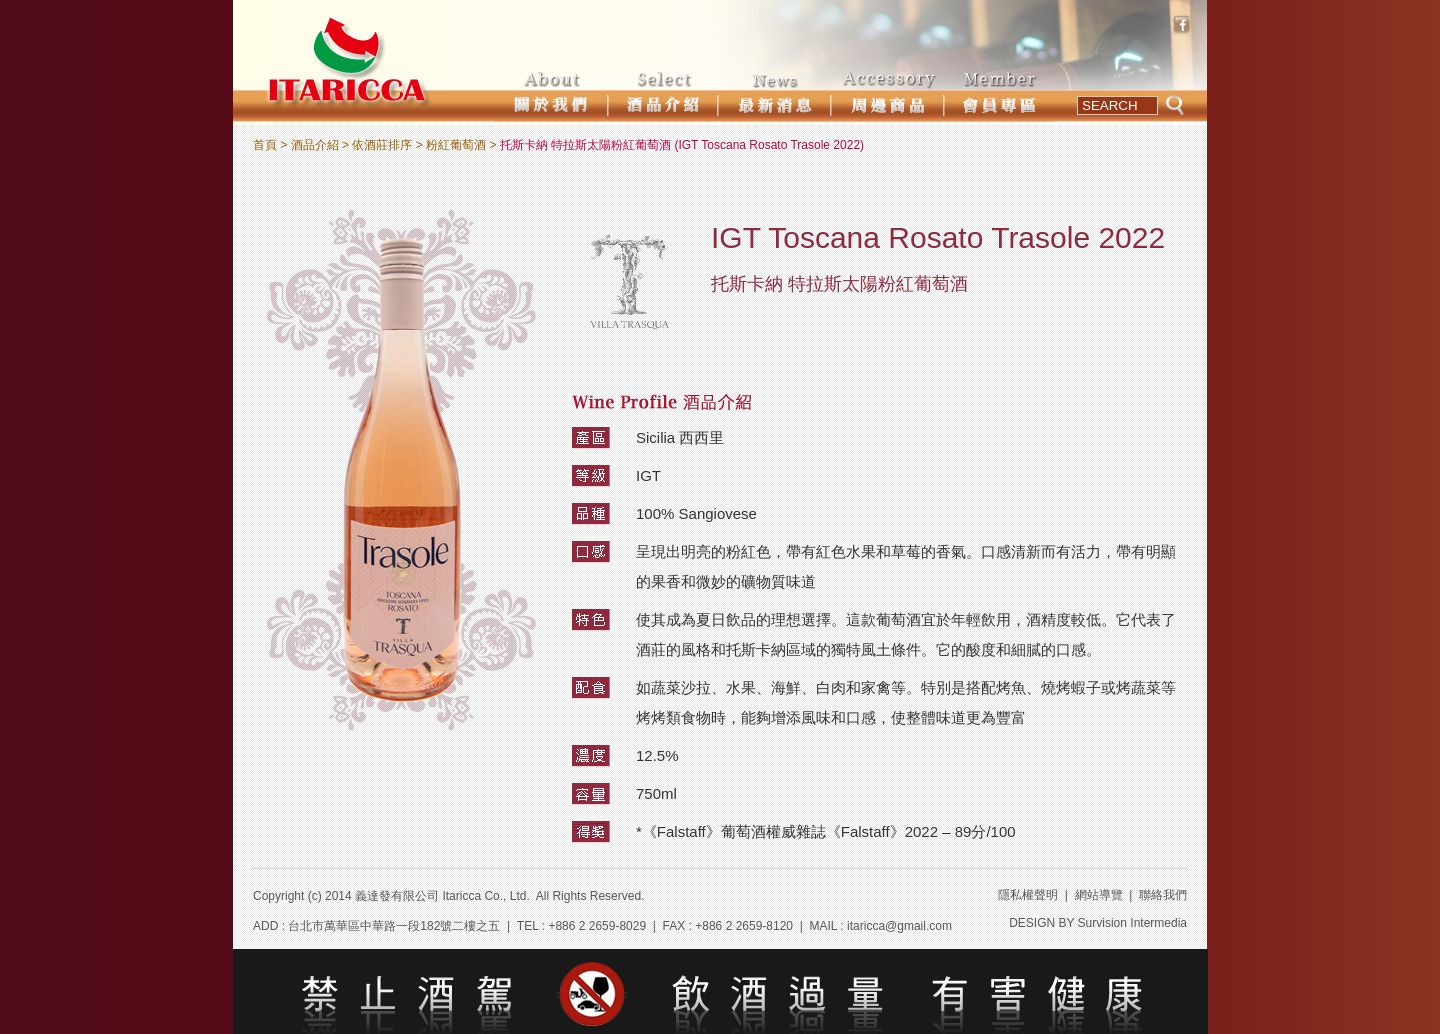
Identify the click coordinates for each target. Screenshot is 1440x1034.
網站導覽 (1099, 895)
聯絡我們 (1163, 895)
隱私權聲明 (1028, 895)
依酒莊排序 (382, 145)
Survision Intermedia (1132, 923)
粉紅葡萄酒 (456, 145)
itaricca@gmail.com (899, 926)
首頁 (265, 145)
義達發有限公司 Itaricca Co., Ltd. (442, 896)
